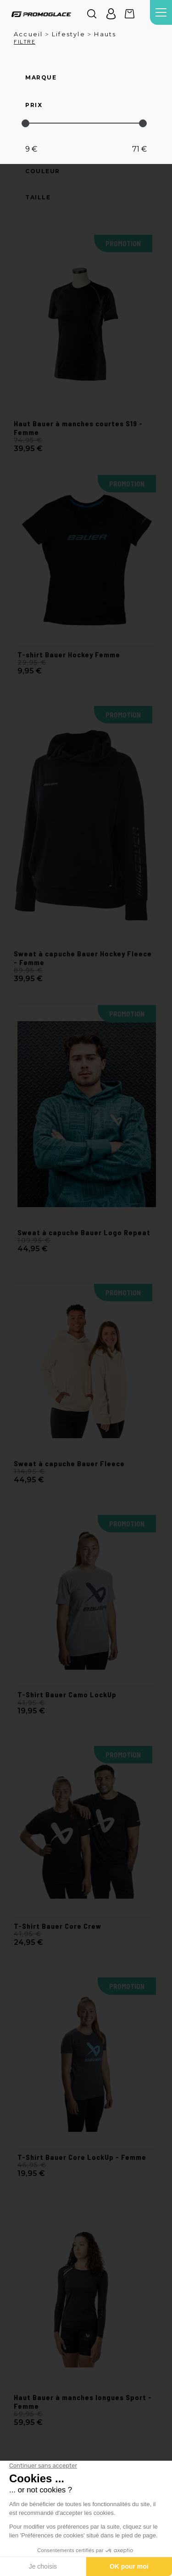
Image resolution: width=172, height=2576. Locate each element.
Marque (40, 77)
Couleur (42, 171)
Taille (37, 197)
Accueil (28, 34)
